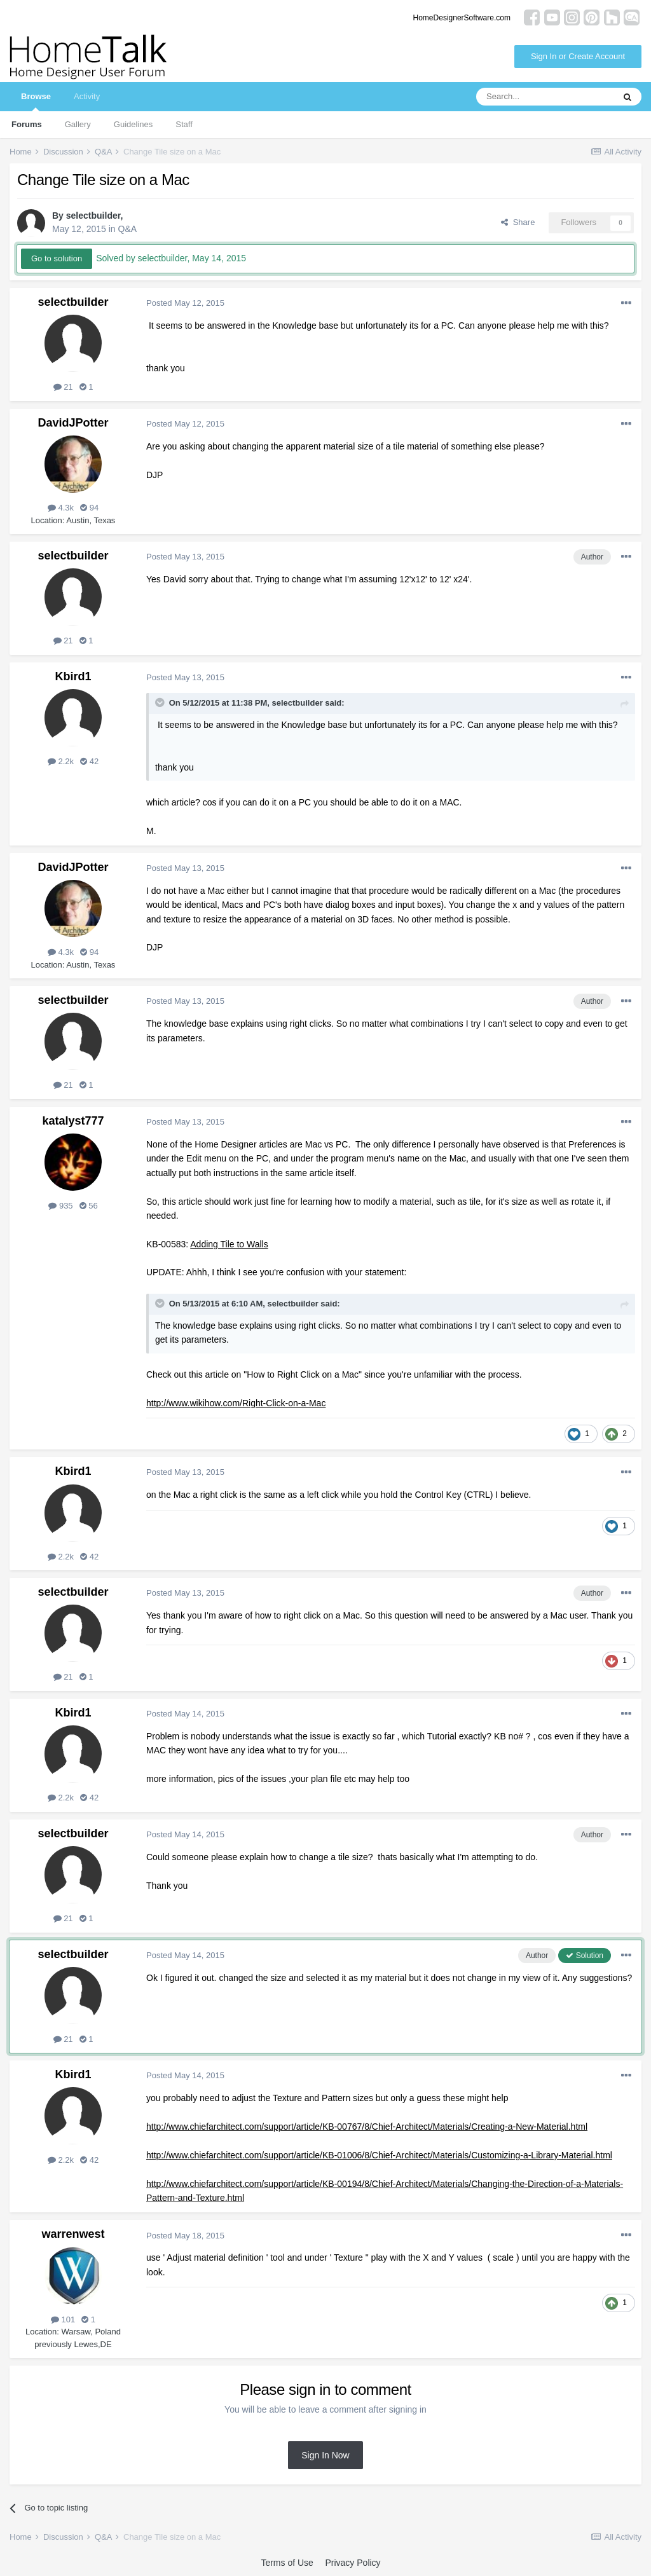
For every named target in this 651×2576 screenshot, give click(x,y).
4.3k (61, 507)
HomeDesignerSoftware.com (462, 17)
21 (63, 387)
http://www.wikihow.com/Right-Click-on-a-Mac (236, 1403)
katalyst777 (73, 1120)
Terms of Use (287, 2563)
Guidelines (133, 124)
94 (89, 507)
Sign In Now (325, 2455)
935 (60, 1205)
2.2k (61, 761)
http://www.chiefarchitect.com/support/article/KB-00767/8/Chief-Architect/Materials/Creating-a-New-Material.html (366, 2126)
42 (89, 761)
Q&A (127, 229)
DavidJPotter (73, 422)
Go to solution (56, 258)
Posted (185, 303)
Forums (26, 124)
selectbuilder (93, 215)
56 (88, 1205)
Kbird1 (73, 676)
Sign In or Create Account (578, 56)
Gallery (78, 124)
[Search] (544, 97)
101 (63, 2319)
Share (518, 222)
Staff (184, 124)
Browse (36, 101)
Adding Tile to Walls (229, 1244)
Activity (87, 96)
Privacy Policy (352, 2563)
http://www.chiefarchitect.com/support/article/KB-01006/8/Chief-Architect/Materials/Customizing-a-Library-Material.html (379, 2155)
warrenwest (72, 2234)
